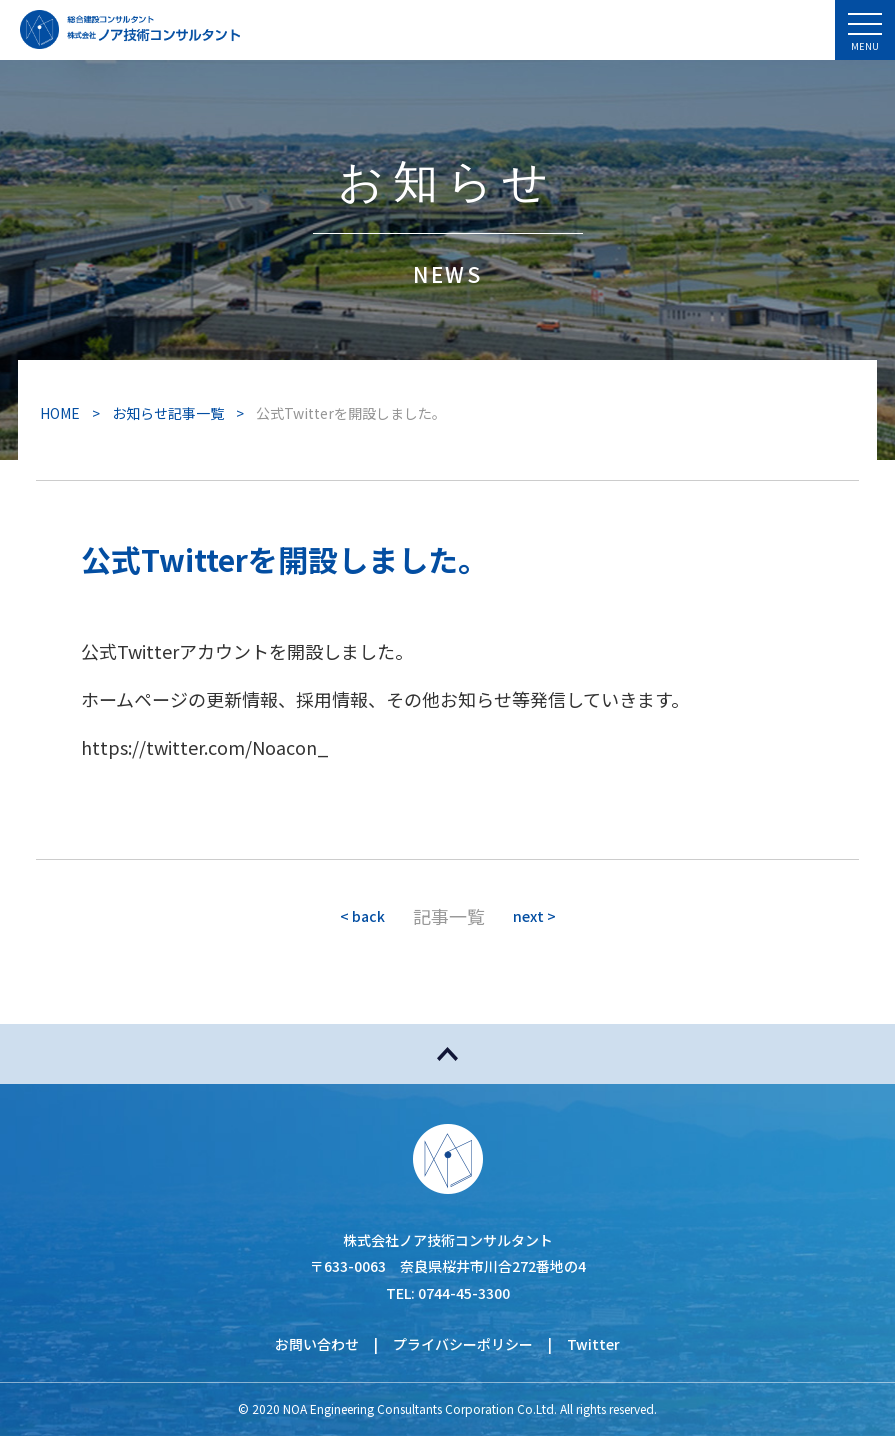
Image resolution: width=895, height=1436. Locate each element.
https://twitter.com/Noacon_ (205, 747)
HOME (60, 413)
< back (362, 916)
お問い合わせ (317, 1344)
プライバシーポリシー (463, 1344)
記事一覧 (449, 916)
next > (534, 916)
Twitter (593, 1344)
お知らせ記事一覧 (168, 413)
